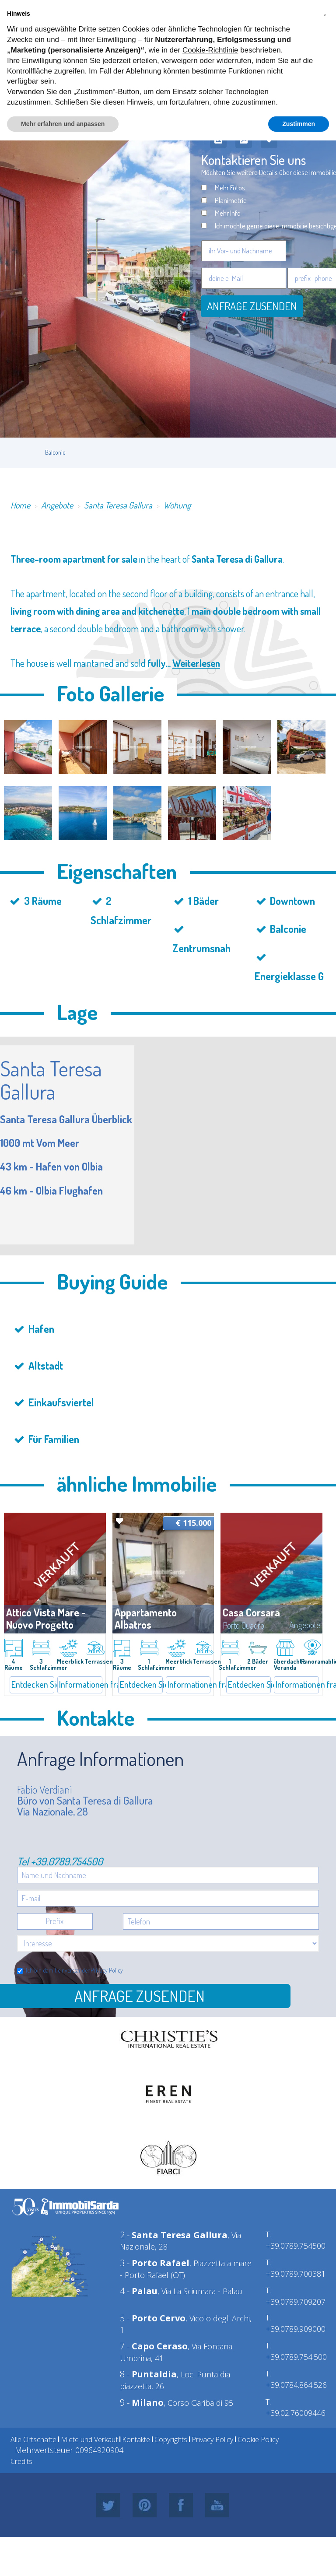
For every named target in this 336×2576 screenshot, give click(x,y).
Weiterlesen (196, 663)
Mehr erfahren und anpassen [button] (63, 123)
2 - (174, 2235)
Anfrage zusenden (252, 306)
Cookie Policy (258, 2439)
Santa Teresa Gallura (118, 505)
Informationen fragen (80, 1684)
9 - (142, 2402)
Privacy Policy (107, 1970)
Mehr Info (228, 212)
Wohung (177, 505)
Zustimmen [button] (298, 123)
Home (20, 505)
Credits (21, 2461)
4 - (139, 2291)
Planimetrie (231, 200)
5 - (153, 2318)
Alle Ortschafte (33, 2439)
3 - (154, 2263)
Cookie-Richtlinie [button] (210, 50)
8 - (148, 2374)
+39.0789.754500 (67, 1861)
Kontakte (136, 2439)
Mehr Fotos (230, 187)
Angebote (57, 505)
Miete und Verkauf (89, 2439)
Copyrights (170, 2439)
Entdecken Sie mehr (32, 1684)
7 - (154, 2346)
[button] (325, 14)
